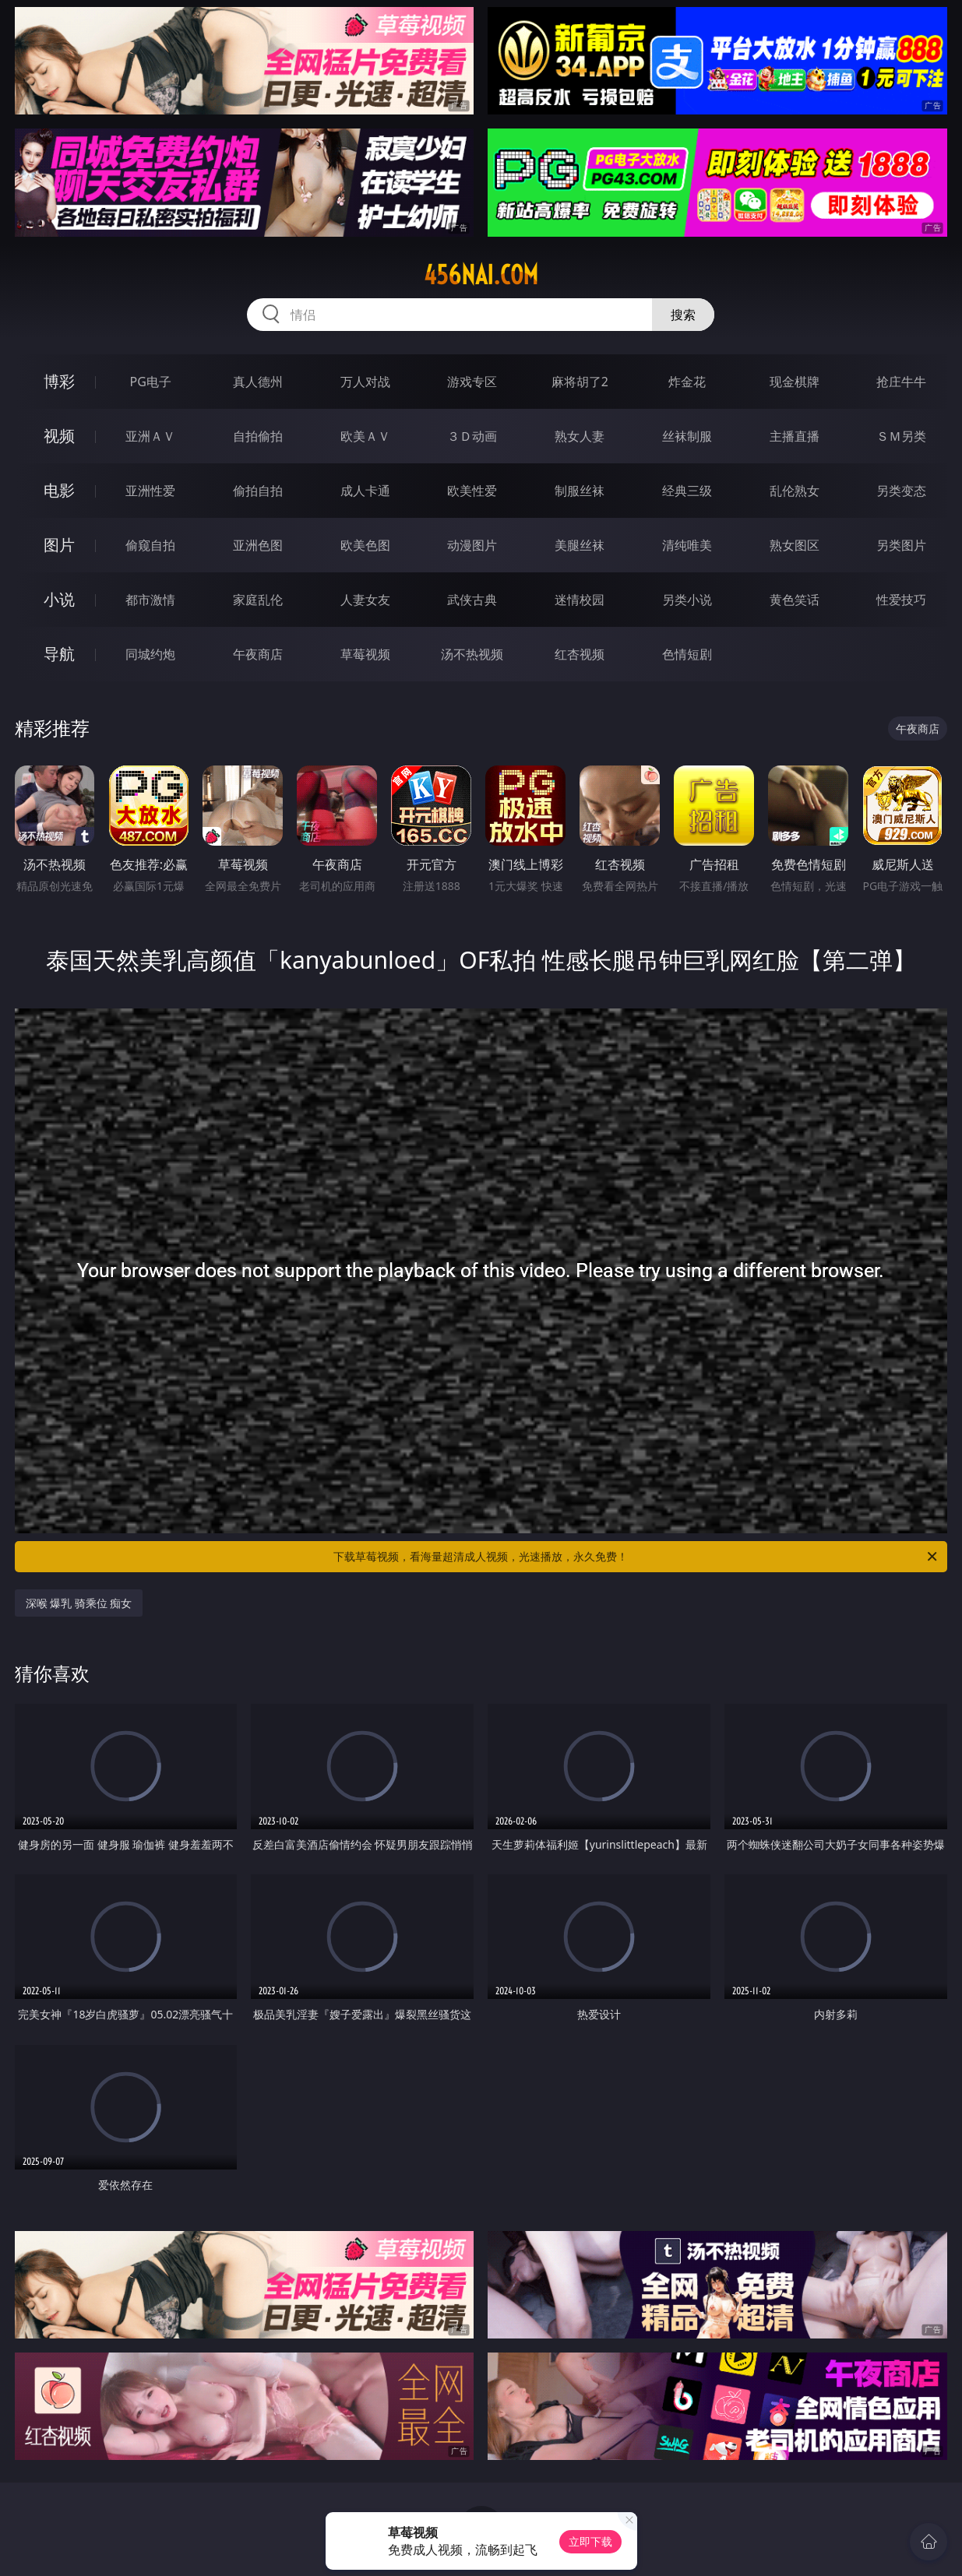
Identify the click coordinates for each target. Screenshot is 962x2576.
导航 (59, 653)
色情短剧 (687, 654)
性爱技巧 (901, 599)
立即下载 (590, 2541)
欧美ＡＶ (365, 436)
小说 (59, 599)
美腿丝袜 (579, 545)
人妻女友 (365, 599)
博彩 (59, 381)
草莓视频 (365, 654)
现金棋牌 (794, 381)
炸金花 (687, 381)
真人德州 (258, 381)
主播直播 (794, 436)
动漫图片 (472, 545)
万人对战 (365, 381)
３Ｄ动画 (472, 436)
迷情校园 (579, 599)
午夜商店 (258, 654)
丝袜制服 (687, 436)
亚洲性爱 (150, 490)
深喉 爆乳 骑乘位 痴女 (79, 1603)
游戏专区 (472, 381)
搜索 (683, 314)
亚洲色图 (258, 545)
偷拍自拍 (258, 490)
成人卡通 (365, 490)
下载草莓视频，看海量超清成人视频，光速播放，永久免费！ (636, 1556)
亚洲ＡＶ (150, 436)
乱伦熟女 (794, 490)
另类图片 (901, 545)
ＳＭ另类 (901, 436)
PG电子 (150, 381)
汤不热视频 (472, 654)
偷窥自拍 (150, 545)
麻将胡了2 (579, 381)
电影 (59, 490)
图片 (59, 544)
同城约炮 (150, 654)
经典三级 (687, 490)
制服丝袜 (579, 490)
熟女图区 (794, 545)
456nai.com (481, 274)
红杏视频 (579, 654)
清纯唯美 (687, 545)
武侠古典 (472, 599)
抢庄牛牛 (901, 381)
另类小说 (687, 599)
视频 (59, 435)
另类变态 (901, 490)
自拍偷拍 (258, 436)
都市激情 (150, 599)
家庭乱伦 (258, 599)
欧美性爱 (472, 490)
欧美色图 (365, 545)
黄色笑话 (794, 599)
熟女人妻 (579, 436)
